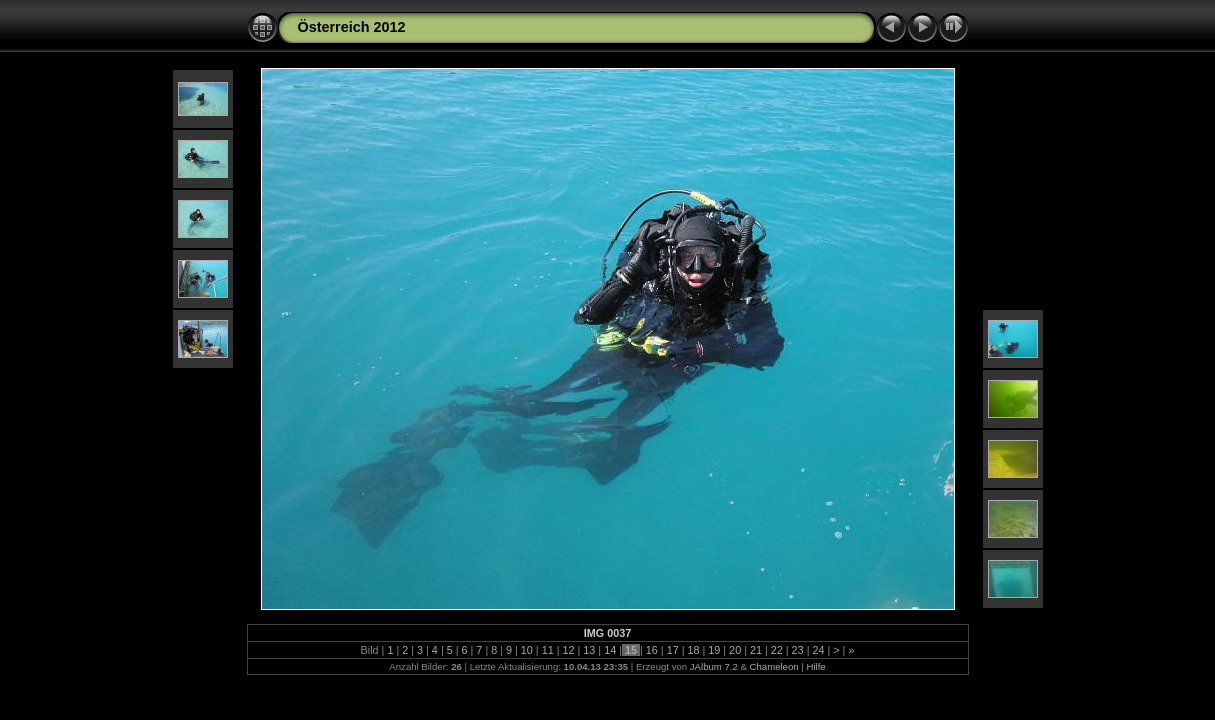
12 (569, 650)
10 (527, 650)
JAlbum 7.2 (714, 666)
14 (610, 650)
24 (818, 650)
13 (589, 650)
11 (548, 650)
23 (798, 650)
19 (714, 650)
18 (693, 650)
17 (673, 650)
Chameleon (774, 666)
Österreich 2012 (352, 27)
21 (756, 650)
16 (652, 650)
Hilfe (815, 666)
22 (777, 650)
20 (735, 650)
